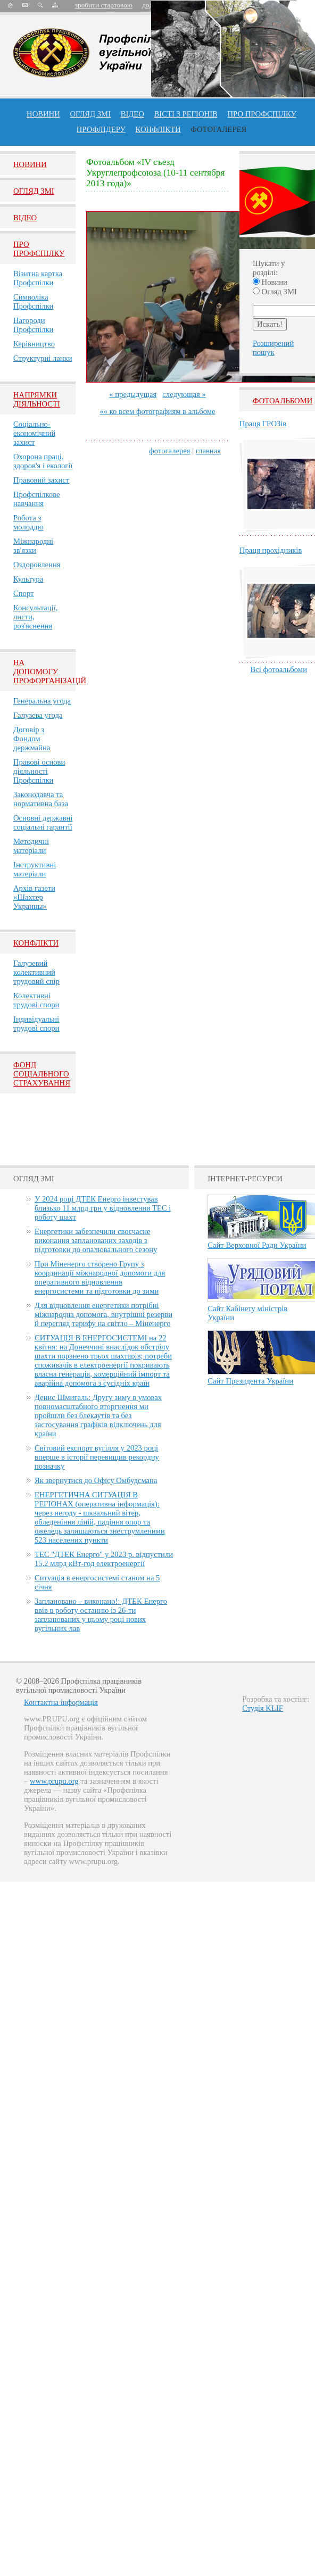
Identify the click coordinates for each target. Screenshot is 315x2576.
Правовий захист (41, 480)
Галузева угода (37, 715)
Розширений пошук (273, 348)
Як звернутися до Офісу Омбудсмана (96, 1480)
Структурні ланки (42, 358)
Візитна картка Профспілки (37, 278)
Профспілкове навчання (36, 499)
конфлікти (157, 129)
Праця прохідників (270, 550)
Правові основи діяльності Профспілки (39, 771)
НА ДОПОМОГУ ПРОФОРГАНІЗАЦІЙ (49, 671)
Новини (43, 114)
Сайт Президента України (250, 1381)
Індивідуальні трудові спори (36, 1023)
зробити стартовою (103, 5)
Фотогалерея (218, 129)
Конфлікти (36, 943)
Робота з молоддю (28, 522)
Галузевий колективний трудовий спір (36, 972)
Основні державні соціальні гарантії (43, 822)
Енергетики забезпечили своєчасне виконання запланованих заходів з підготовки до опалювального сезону (96, 1240)
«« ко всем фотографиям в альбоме (157, 411)
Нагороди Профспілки (33, 325)
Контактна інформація (61, 1702)
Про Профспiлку (38, 249)
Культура (28, 579)
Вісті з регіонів (186, 114)
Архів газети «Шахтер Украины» (34, 897)
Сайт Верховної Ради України (257, 1245)
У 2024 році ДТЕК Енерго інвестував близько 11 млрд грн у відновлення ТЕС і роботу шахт (103, 1208)
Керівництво (34, 343)
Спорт (23, 593)
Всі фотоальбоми (279, 669)
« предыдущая (132, 394)
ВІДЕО (132, 114)
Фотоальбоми (282, 400)
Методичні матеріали (31, 846)
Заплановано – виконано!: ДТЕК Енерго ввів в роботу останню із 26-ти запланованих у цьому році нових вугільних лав (101, 1615)
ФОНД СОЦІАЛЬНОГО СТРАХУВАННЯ (41, 1074)
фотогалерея (169, 450)
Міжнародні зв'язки (33, 545)
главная (208, 450)
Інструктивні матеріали (34, 869)
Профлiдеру (101, 129)
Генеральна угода (42, 701)
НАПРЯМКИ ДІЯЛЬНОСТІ (36, 399)
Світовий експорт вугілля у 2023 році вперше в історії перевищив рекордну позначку (97, 1457)
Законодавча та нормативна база (40, 799)
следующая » (183, 394)
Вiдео (25, 217)
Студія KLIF (262, 1708)
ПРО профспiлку (261, 114)
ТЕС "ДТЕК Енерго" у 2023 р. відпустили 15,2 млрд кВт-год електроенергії (104, 1559)
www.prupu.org (54, 1781)
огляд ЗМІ (90, 114)
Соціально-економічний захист (34, 433)
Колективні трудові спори (36, 1000)
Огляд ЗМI (33, 191)
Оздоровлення (37, 564)
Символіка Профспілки (33, 301)
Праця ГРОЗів (262, 423)
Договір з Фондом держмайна (31, 738)
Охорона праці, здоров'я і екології (42, 461)
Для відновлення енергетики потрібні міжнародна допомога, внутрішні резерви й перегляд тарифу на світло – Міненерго (103, 1314)
